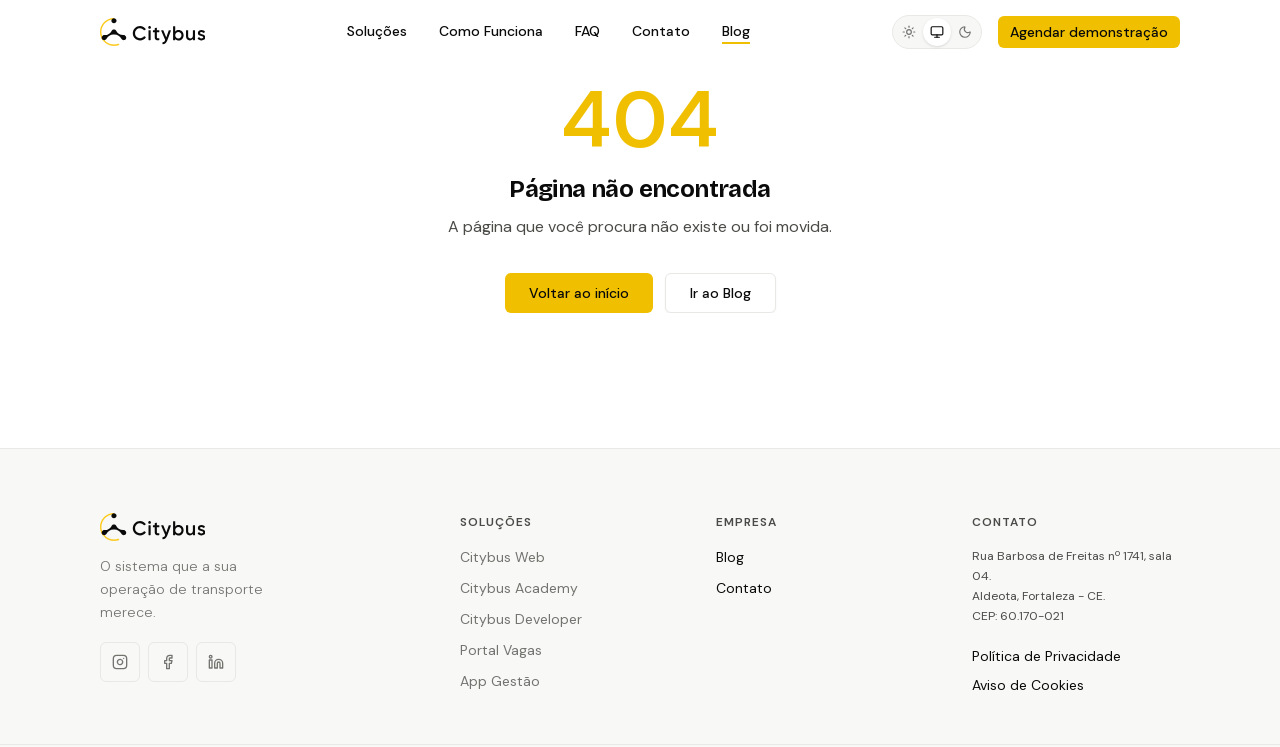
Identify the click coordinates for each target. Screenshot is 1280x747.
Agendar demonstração (1089, 32)
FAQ (587, 31)
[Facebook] (168, 662)
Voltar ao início (579, 293)
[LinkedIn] (216, 662)
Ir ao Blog (720, 293)
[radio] (909, 32)
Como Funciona (491, 31)
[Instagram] (120, 662)
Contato (661, 31)
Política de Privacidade (1046, 656)
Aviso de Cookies (1028, 685)
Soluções (377, 31)
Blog (736, 31)
